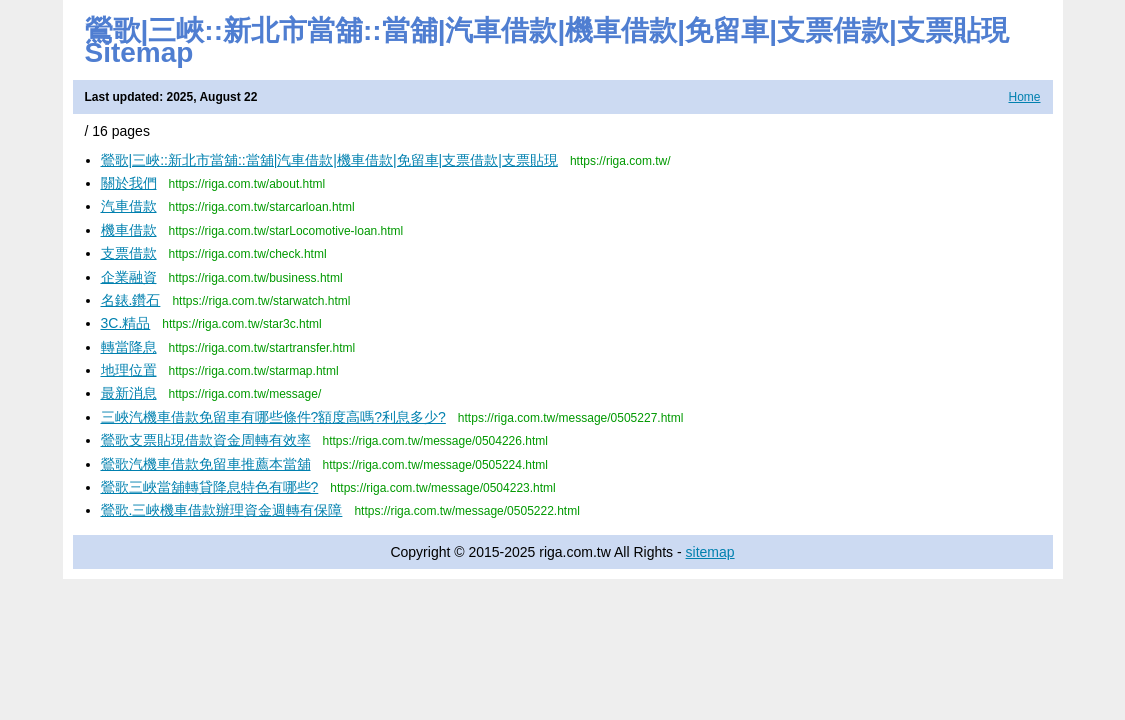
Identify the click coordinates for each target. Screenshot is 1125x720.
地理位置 (129, 370)
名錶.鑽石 (131, 300)
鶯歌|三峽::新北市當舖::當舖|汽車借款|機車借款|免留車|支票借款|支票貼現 (329, 160)
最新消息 (129, 393)
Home (1024, 97)
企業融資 (129, 277)
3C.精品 (126, 323)
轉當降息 (129, 347)
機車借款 (129, 230)
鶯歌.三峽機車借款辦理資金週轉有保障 (222, 510)
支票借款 (129, 253)
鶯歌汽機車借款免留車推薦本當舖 (206, 464)
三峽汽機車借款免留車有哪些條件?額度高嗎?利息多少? (273, 417)
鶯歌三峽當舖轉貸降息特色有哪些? (210, 487)
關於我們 (129, 183)
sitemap (710, 552)
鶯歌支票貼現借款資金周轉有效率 (206, 440)
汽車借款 (129, 206)
